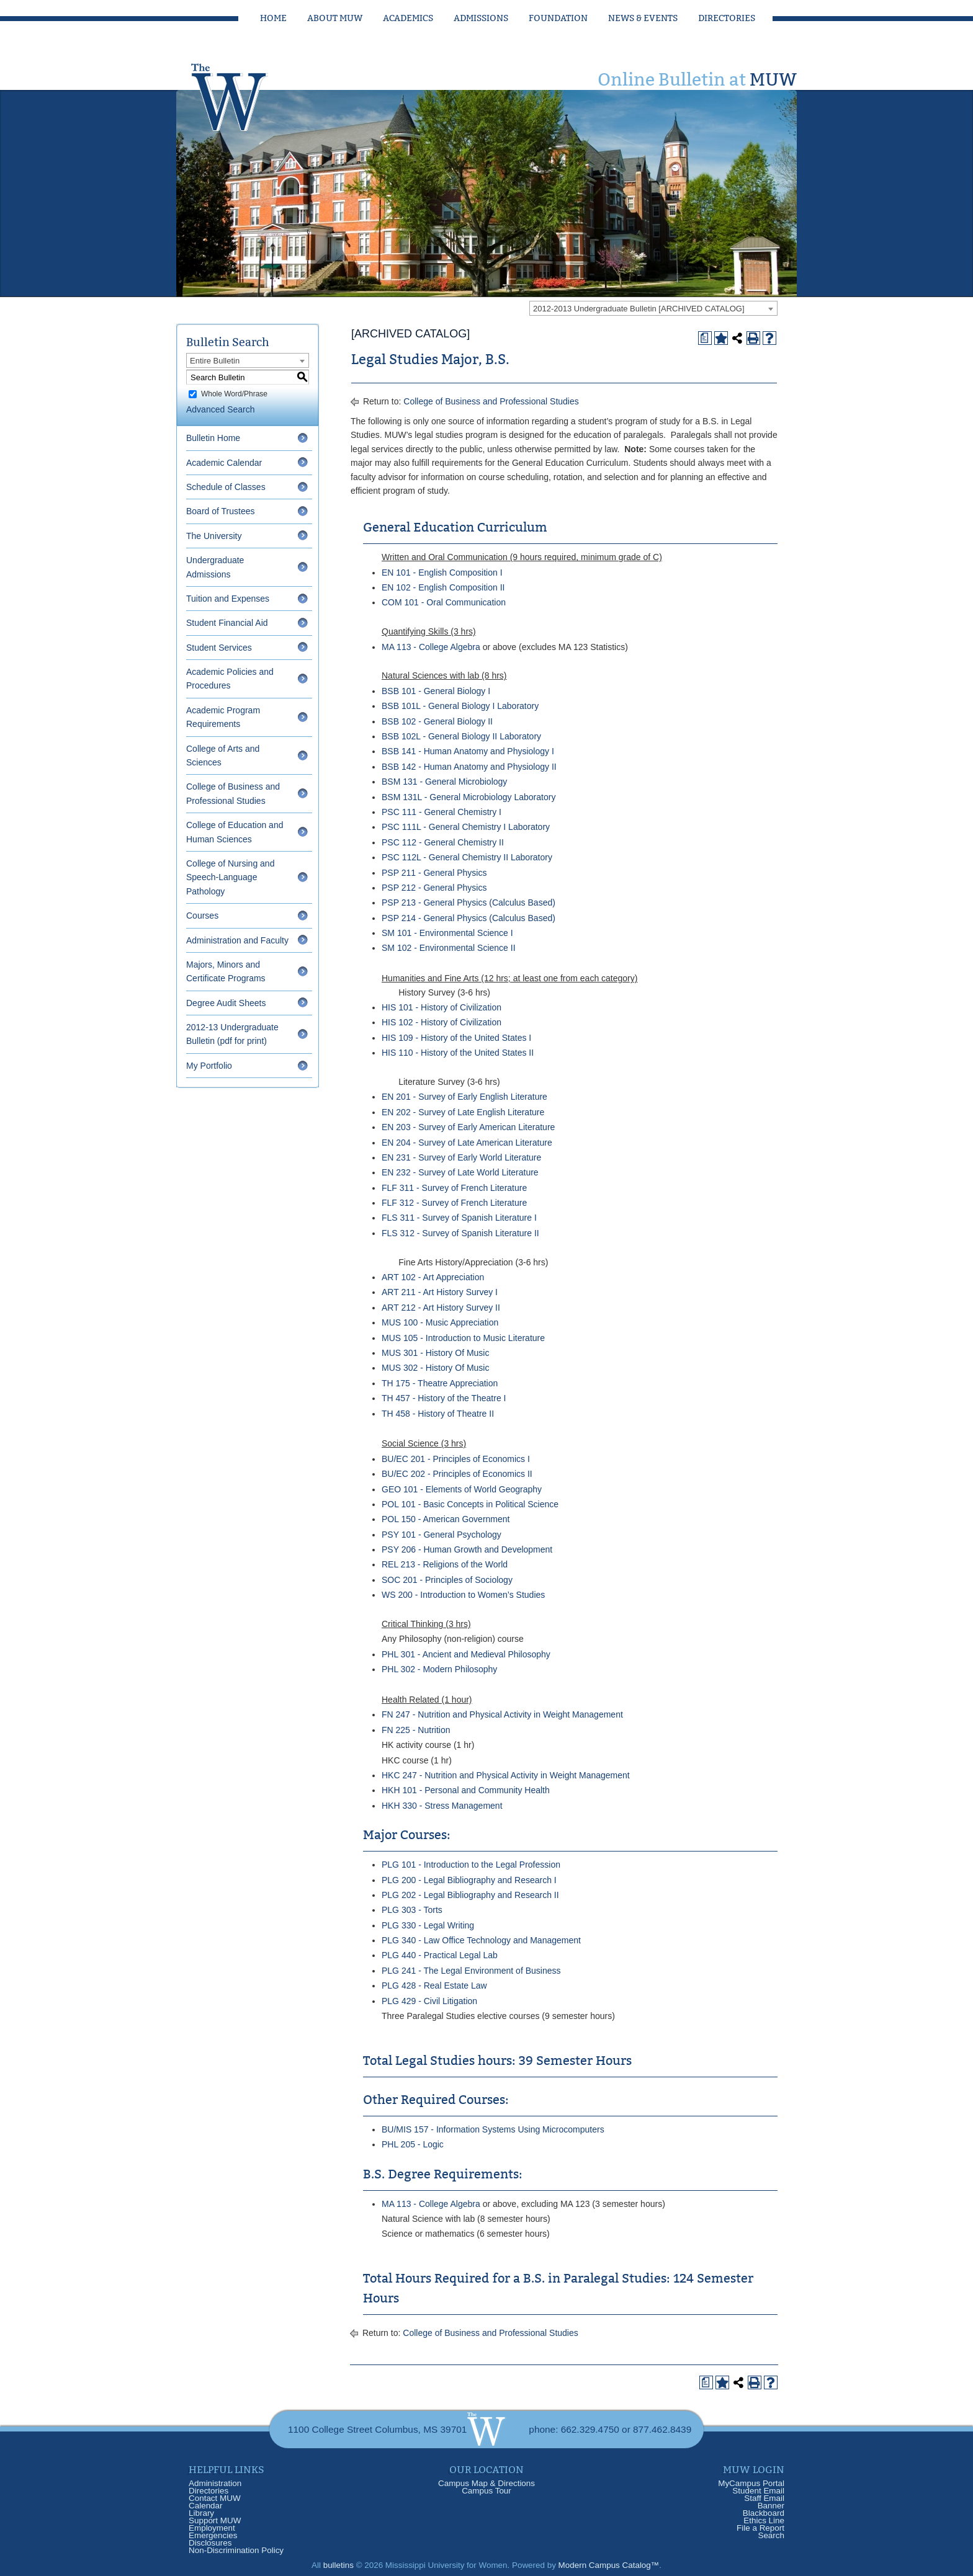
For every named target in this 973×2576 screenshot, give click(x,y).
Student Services (219, 648)
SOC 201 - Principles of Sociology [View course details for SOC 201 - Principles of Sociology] (447, 1580)
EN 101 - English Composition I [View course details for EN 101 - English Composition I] (442, 572)
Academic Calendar (224, 463)
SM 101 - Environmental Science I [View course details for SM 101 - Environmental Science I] (447, 933)
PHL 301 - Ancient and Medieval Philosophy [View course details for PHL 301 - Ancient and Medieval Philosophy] (466, 1654)
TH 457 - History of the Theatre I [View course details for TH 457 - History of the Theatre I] (444, 1398)
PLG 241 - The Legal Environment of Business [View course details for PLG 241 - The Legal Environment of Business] (471, 1971)
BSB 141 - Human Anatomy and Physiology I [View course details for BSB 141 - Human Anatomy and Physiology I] (468, 751)
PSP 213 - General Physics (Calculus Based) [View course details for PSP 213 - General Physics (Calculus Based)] (468, 902)
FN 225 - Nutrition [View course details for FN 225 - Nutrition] (416, 1730)
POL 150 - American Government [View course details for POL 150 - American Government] (445, 1519)
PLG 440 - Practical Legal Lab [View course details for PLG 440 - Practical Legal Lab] (440, 1955)
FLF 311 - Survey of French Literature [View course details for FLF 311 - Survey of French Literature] (454, 1188)
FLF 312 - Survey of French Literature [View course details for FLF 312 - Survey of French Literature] (454, 1203)
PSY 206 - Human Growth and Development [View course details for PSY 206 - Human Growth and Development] (467, 1549)
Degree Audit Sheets (226, 1003)
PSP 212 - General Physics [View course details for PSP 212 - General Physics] (434, 888)
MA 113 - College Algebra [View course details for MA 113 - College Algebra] (431, 647)
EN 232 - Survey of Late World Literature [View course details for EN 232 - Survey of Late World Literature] (460, 1172)
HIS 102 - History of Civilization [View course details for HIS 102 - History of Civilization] (441, 1022)
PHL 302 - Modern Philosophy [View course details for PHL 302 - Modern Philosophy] (439, 1669)
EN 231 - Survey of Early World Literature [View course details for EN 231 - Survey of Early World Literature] (461, 1157)
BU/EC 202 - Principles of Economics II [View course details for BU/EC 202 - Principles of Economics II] (457, 1474)
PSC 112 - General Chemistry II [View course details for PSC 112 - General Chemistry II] (443, 842)
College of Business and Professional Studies (491, 401)
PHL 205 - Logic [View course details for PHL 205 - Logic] (413, 2144)
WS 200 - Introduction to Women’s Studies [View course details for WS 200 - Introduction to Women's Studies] (463, 1595)
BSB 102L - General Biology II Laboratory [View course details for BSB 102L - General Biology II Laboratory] (461, 736)
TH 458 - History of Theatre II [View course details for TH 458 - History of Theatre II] (438, 1414)
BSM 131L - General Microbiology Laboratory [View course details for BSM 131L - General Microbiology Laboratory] (468, 797)
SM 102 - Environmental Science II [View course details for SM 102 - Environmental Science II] (449, 948)
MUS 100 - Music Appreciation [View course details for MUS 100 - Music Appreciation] (440, 1322)
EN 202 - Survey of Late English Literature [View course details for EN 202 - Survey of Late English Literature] (463, 1112)
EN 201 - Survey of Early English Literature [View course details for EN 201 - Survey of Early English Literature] (464, 1097)
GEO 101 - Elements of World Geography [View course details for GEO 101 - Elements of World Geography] (462, 1489)
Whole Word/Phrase (234, 394)
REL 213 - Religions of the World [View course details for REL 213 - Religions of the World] (445, 1564)
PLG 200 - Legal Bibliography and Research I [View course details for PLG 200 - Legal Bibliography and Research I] (469, 1880)
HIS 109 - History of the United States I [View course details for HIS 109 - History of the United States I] (456, 1038)
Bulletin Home (213, 438)
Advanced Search (220, 409)
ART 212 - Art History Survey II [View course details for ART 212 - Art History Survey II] (441, 1308)
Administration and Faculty (237, 940)
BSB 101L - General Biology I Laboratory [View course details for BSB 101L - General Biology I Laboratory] (460, 706)
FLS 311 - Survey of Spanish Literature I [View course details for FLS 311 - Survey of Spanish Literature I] (459, 1218)
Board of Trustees (220, 511)
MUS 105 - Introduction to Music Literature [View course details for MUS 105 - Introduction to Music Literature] (463, 1338)
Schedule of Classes (226, 487)
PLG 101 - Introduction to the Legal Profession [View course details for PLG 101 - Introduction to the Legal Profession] (471, 1865)
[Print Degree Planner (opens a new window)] (705, 338)
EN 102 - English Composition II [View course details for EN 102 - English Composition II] (443, 587)
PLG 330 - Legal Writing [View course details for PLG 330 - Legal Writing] (428, 1925)
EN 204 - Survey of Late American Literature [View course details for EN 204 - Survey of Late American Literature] (467, 1143)
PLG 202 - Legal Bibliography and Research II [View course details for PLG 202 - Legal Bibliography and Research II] (470, 1895)
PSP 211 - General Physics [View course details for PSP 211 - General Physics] (434, 873)
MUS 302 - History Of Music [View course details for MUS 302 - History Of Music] (435, 1368)
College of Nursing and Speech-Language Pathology (230, 877)
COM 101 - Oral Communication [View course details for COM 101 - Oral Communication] (444, 602)
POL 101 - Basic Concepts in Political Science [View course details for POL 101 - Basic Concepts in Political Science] (470, 1504)
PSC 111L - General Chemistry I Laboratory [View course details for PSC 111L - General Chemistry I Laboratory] (466, 827)
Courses (202, 915)
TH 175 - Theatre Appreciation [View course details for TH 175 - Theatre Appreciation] (440, 1383)
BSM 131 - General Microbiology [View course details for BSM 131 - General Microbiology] (444, 782)
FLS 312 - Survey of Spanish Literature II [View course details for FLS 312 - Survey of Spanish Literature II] (460, 1233)
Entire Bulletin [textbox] (215, 360)
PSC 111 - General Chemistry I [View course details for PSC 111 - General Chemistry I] (441, 812)
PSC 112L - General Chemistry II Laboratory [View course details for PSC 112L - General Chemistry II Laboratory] (467, 857)
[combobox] (653, 308)
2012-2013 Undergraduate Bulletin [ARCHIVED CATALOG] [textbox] (639, 308)
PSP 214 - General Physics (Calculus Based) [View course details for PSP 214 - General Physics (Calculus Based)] (468, 918)
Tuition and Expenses (227, 599)
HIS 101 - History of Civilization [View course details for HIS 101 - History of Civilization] (441, 1007)
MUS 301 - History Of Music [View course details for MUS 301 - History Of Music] (435, 1353)
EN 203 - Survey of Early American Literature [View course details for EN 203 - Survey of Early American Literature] (468, 1127)
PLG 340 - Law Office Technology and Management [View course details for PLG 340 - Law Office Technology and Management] (481, 1940)
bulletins (338, 2565)
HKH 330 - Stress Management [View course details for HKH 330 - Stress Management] (442, 1806)
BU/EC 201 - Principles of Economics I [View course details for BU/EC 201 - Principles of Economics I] (456, 1459)
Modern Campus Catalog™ (609, 2565)
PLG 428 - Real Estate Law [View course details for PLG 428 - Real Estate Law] (434, 1985)
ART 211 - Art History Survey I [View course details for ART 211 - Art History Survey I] (440, 1292)
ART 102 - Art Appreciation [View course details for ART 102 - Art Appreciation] (433, 1277)
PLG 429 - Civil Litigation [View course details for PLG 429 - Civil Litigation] (429, 2001)
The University (213, 536)
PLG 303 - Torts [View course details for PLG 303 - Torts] (412, 1910)
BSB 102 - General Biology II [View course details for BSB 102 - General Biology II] (437, 721)
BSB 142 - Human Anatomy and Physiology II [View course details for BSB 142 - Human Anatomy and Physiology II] (469, 767)
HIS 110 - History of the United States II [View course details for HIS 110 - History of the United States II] (458, 1053)
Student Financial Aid (227, 623)
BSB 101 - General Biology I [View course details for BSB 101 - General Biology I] (436, 691)
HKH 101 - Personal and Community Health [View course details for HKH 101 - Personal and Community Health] (466, 1790)
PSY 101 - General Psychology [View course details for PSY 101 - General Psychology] (441, 1535)
